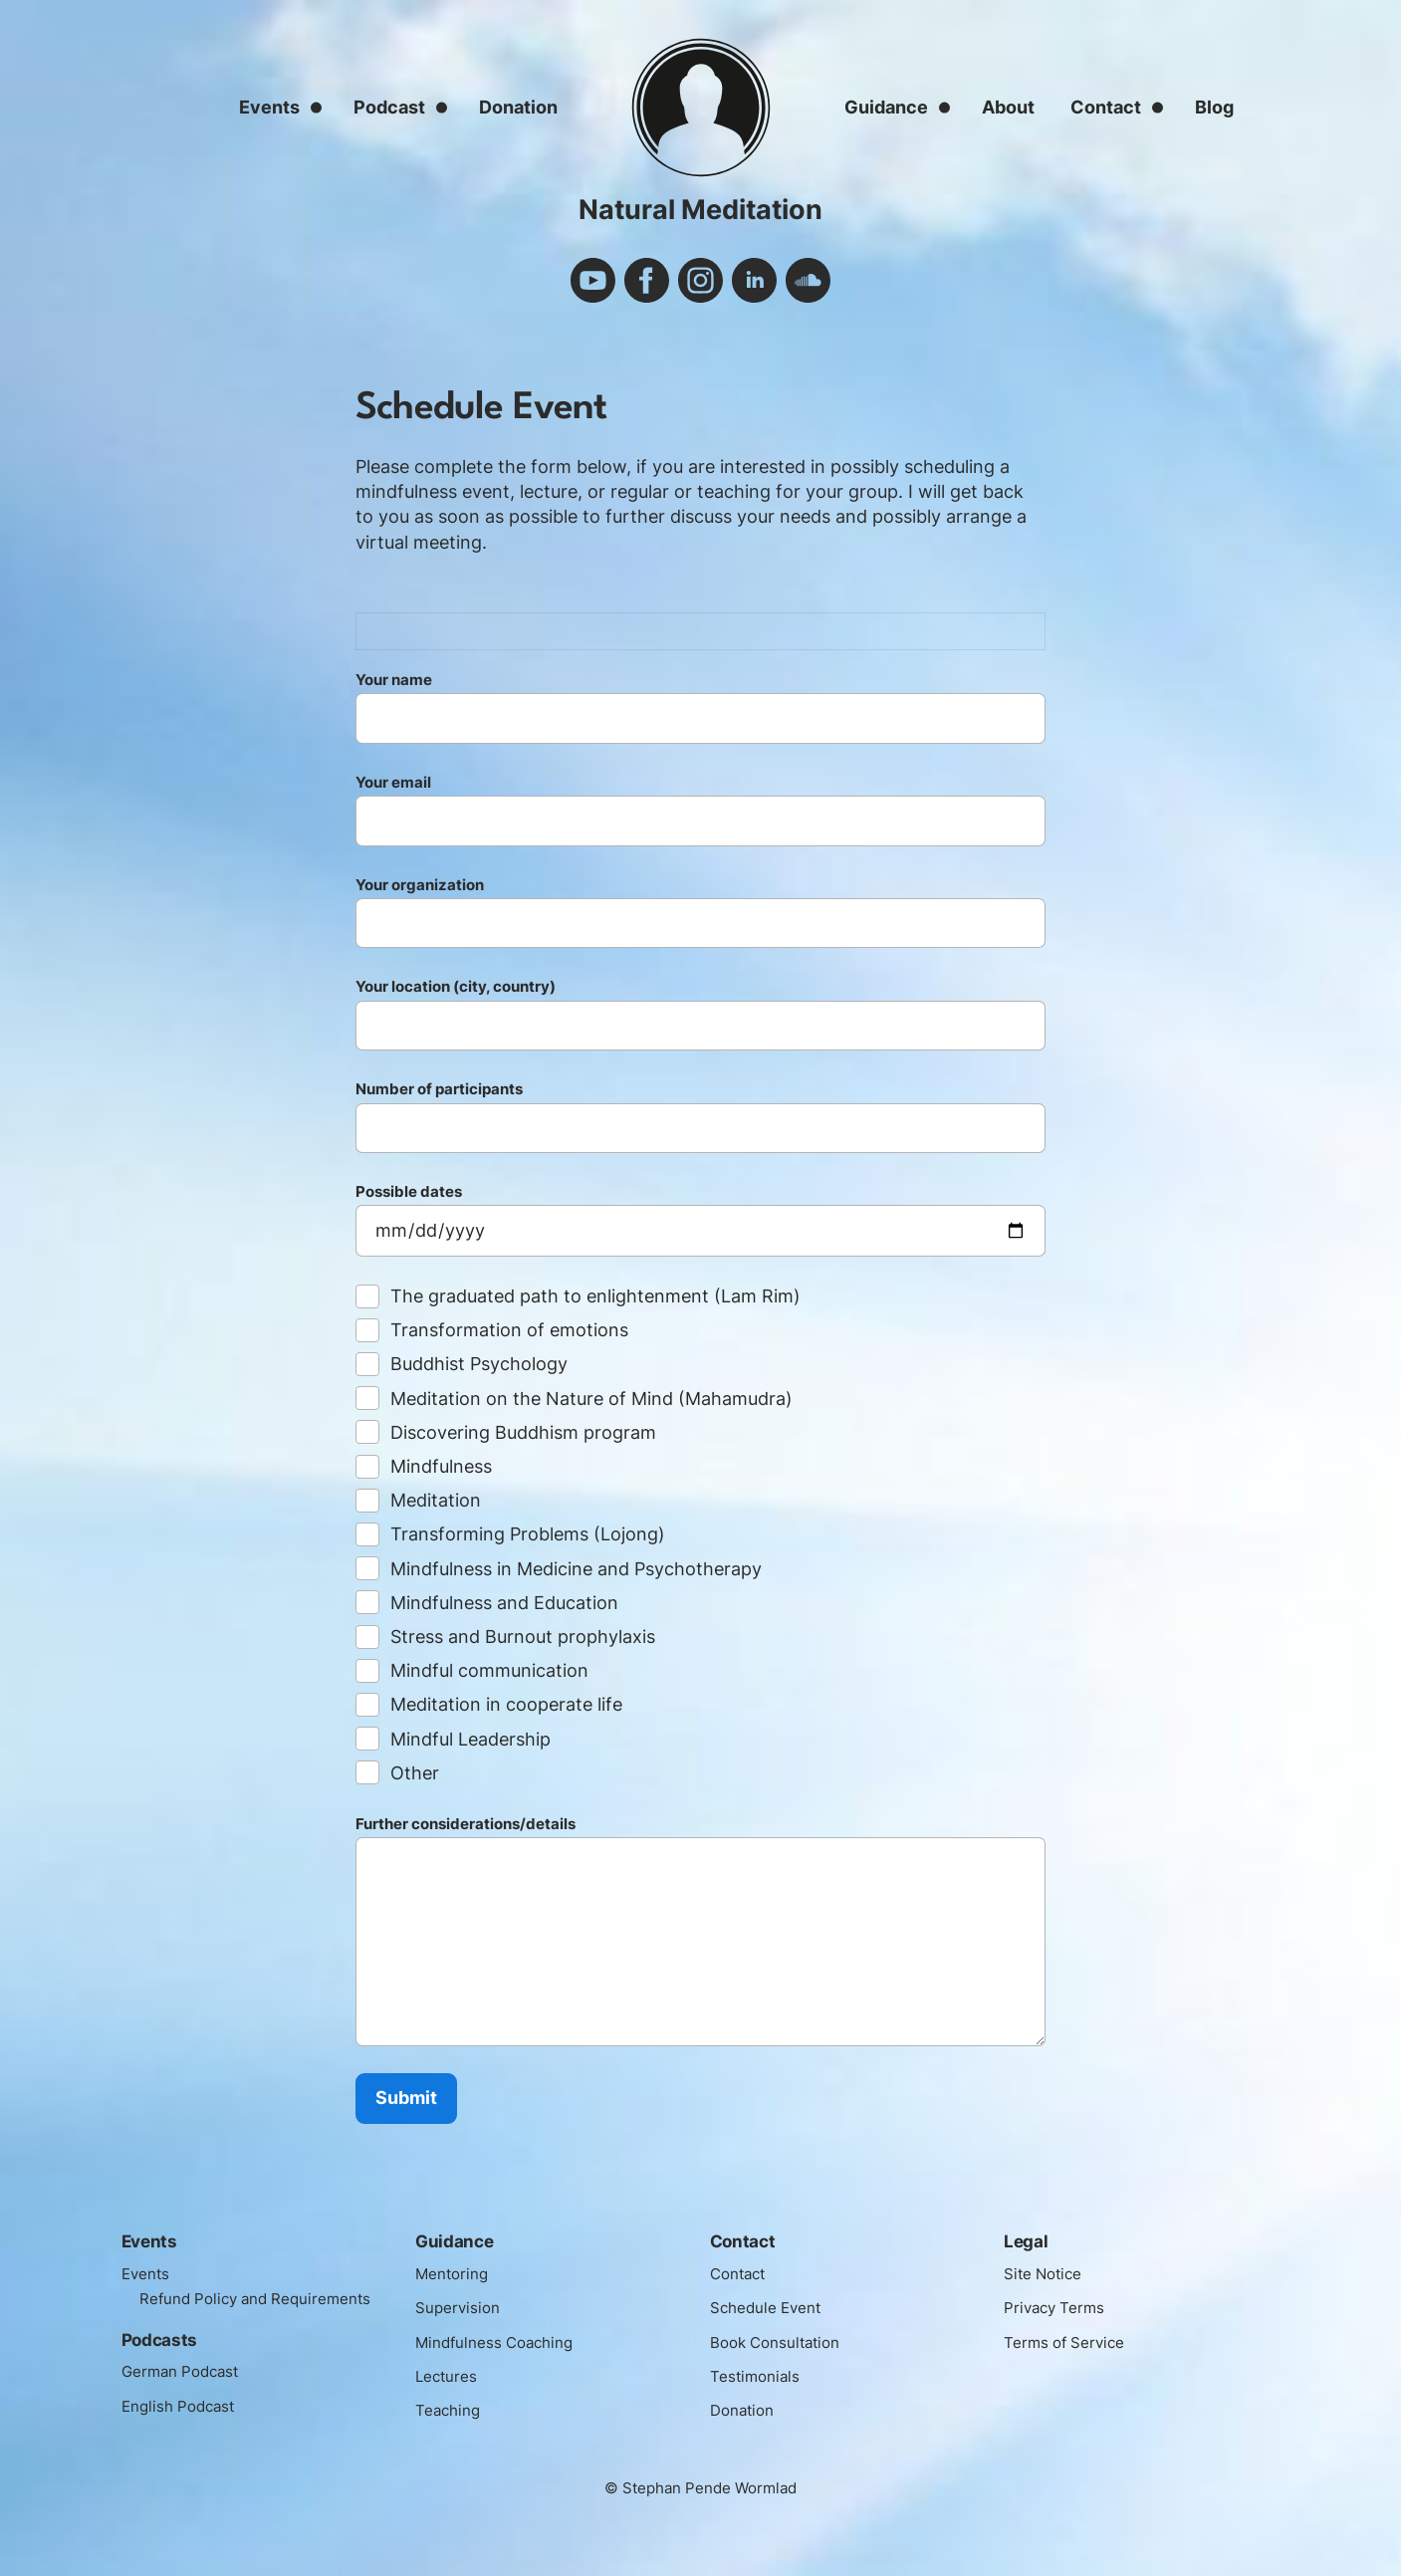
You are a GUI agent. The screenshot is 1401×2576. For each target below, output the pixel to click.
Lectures (450, 2376)
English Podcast (185, 2431)
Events (269, 107)
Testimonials (760, 2376)
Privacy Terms (1060, 2307)
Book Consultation (782, 2342)
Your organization (700, 917)
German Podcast (188, 2397)
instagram (700, 280)
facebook (646, 280)
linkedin (754, 280)
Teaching (451, 2410)
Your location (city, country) (700, 1018)
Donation (518, 107)
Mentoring (455, 2273)
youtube (593, 280)
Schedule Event (772, 2307)
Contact (1105, 107)
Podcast (389, 107)
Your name (700, 712)
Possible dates (700, 1224)
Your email (700, 814)
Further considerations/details (700, 1935)
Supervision (461, 2307)
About (1008, 107)
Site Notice (1047, 2273)
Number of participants (700, 1121)
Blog (1214, 107)
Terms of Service (1071, 2342)
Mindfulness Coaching (503, 2342)
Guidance (886, 107)
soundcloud (808, 280)
